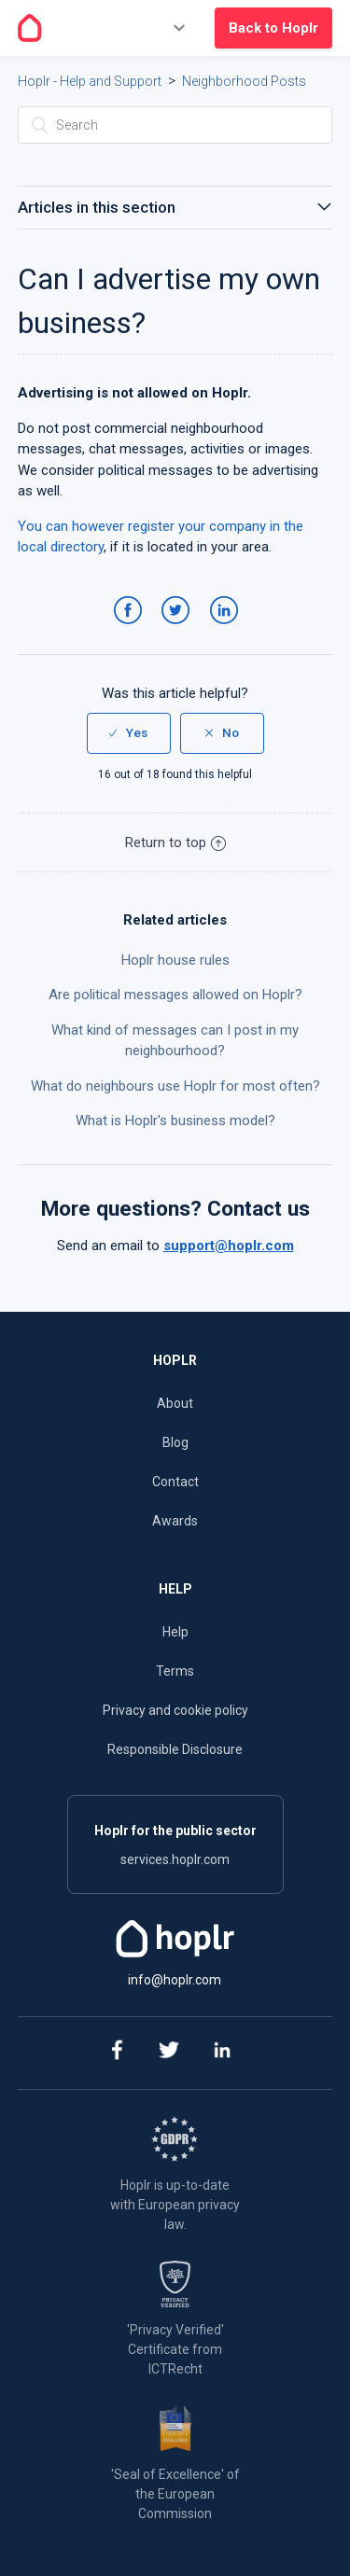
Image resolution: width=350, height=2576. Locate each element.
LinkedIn (227, 629)
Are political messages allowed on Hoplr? (175, 994)
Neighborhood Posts (244, 81)
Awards (175, 1520)
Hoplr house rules (175, 960)
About (175, 1403)
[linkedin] (222, 2053)
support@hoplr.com (228, 1245)
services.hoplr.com (175, 1859)
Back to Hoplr (273, 28)
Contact (175, 1481)
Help (175, 1631)
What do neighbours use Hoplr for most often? (175, 1086)
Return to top (175, 842)
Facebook (131, 629)
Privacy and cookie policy (175, 1710)
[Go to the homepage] (30, 28)
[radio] (129, 733)
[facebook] (115, 2053)
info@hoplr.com (174, 1979)
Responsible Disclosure (175, 1749)
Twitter (178, 629)
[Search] (175, 125)
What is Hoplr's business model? (175, 1120)
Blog (175, 1442)
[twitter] (168, 2053)
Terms (175, 1671)
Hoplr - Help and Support (89, 81)
